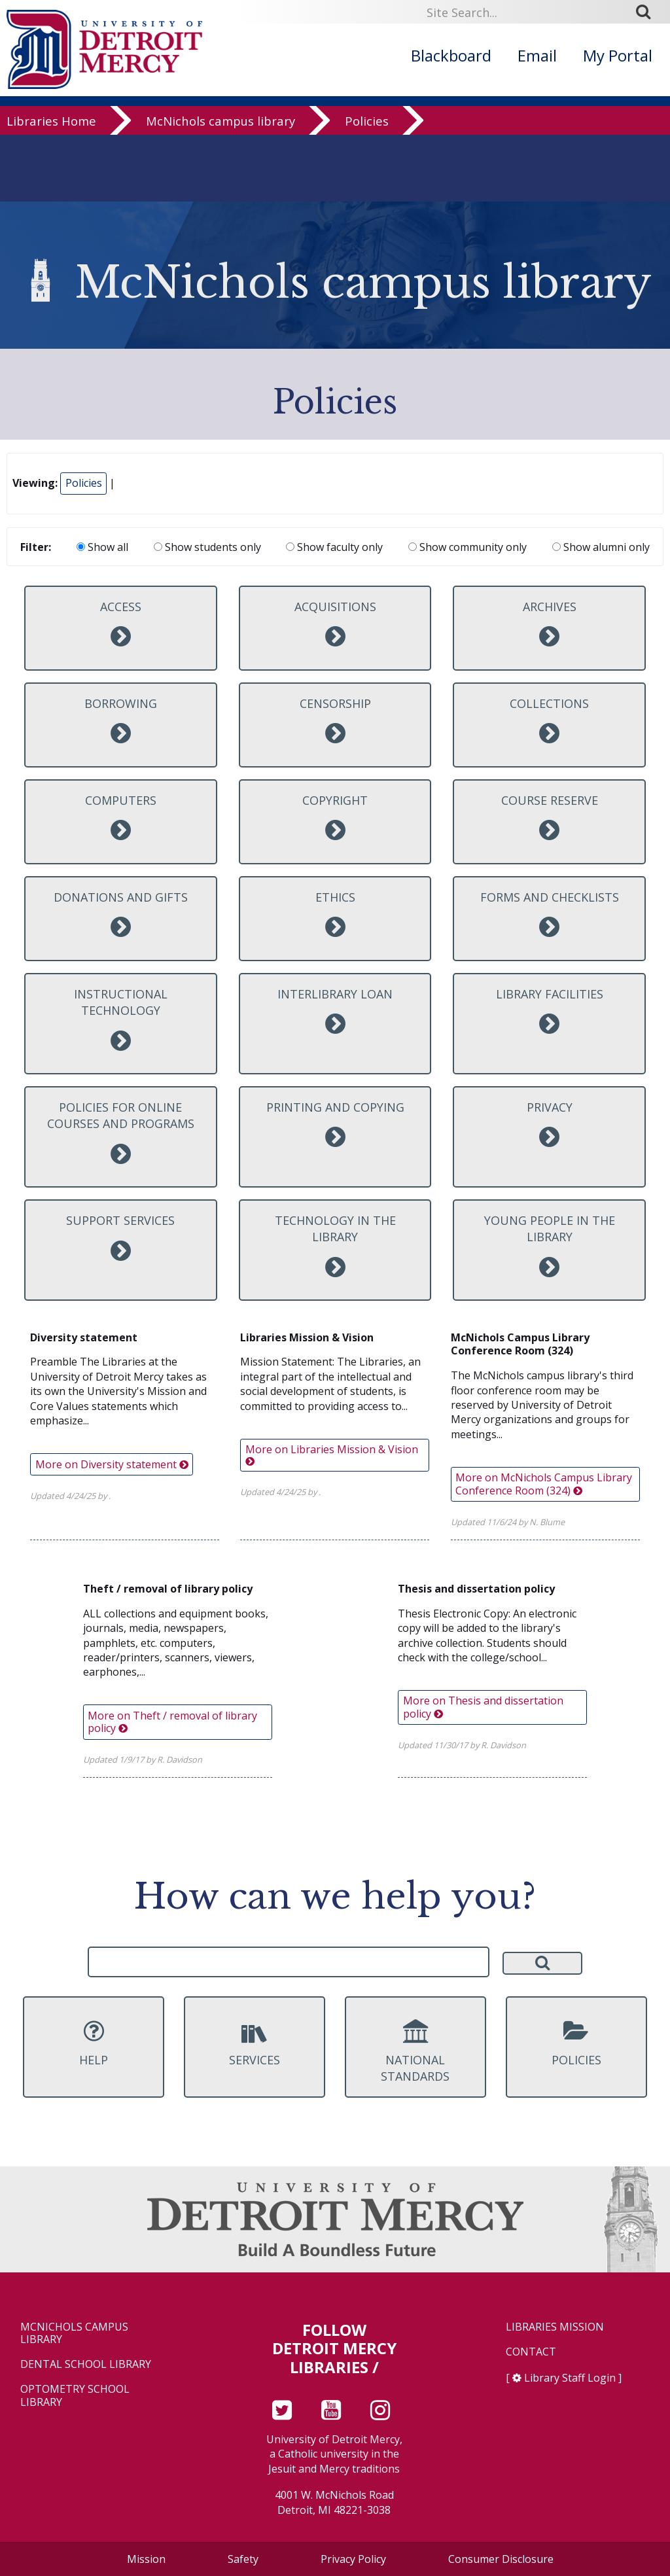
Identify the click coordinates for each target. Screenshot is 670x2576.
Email (537, 55)
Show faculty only (334, 547)
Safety (243, 2559)
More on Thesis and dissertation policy (483, 1706)
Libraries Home (51, 124)
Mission (146, 2559)
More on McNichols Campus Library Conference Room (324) (543, 1483)
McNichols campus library (220, 124)
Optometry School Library (75, 2395)
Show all (102, 547)
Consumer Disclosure (501, 2559)
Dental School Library (85, 2364)
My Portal (617, 55)
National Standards (415, 2052)
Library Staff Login (570, 2378)
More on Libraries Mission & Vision (331, 1454)
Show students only (207, 547)
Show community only (467, 547)
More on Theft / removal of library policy (172, 1721)
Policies (367, 124)
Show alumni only (601, 547)
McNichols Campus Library (74, 2333)
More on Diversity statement (111, 1464)
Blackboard (451, 55)
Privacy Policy (353, 2559)
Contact (531, 2352)
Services (254, 2043)
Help (93, 2043)
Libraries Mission (555, 2327)
